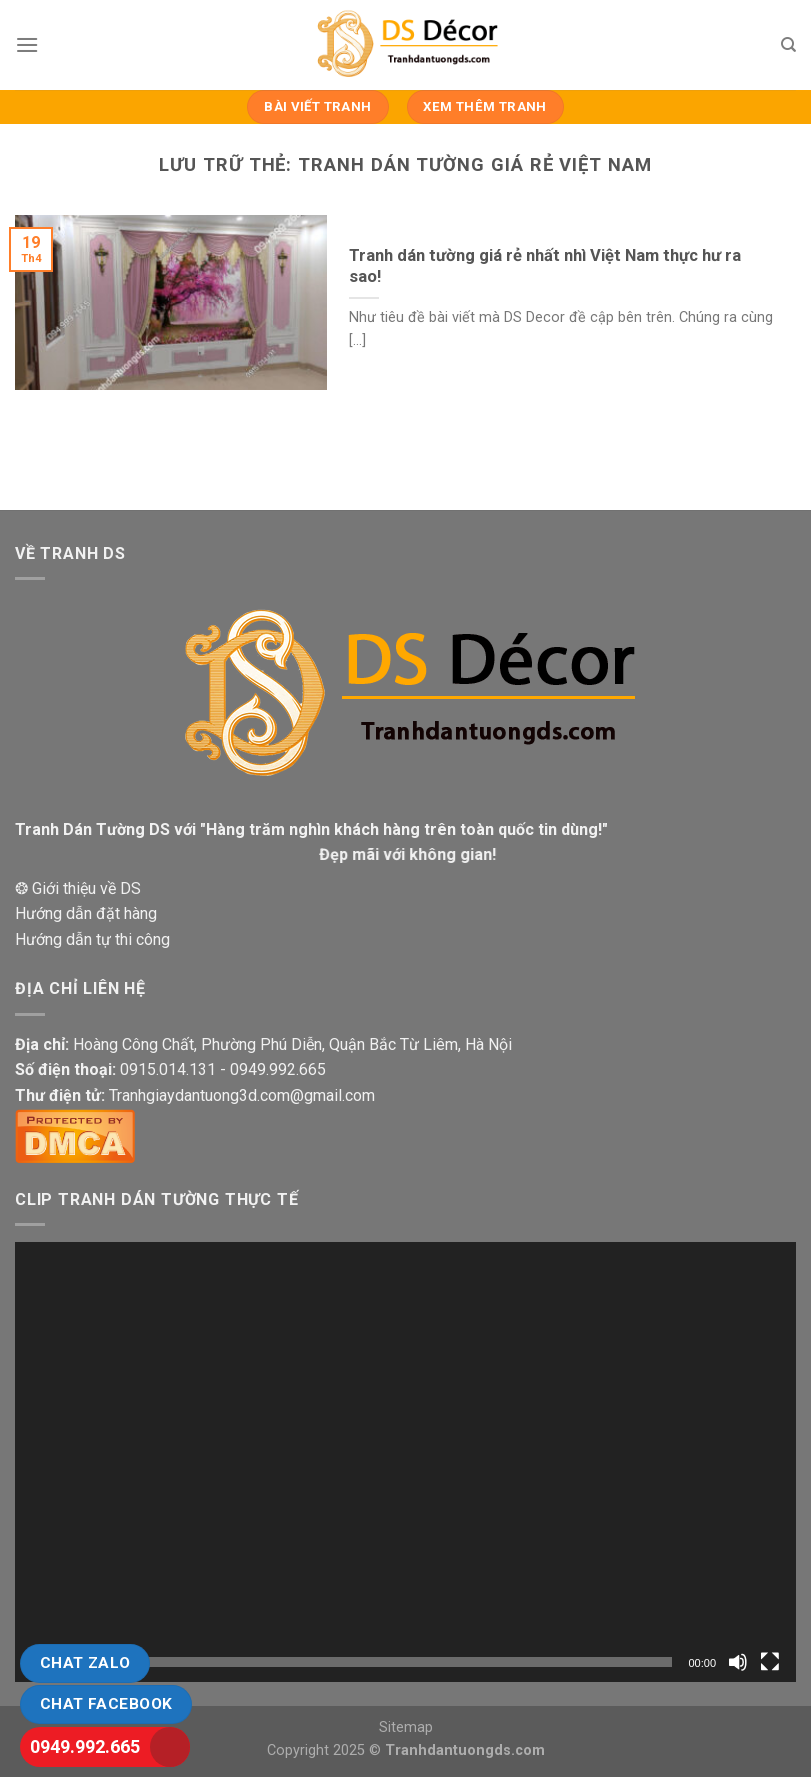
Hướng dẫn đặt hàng (86, 913)
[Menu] (27, 44)
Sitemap (406, 1727)
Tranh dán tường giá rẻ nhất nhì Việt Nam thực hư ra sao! (545, 266)
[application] (405, 1461)
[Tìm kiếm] (788, 45)
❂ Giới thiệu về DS (78, 888)
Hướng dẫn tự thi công (92, 939)
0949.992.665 (85, 1746)
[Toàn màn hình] (770, 1662)
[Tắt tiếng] (738, 1662)
